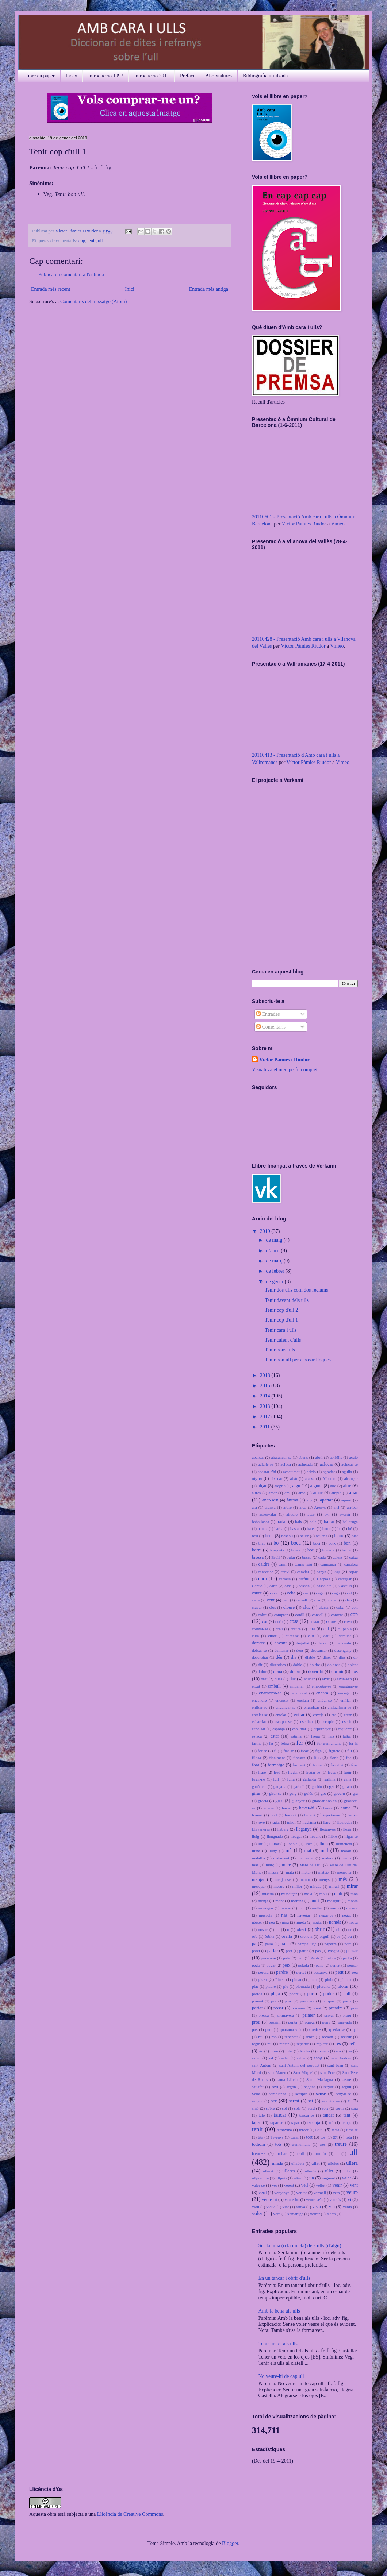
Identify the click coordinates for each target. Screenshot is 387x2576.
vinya (300, 2207)
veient (289, 2185)
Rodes (305, 2051)
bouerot (328, 1550)
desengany (343, 1650)
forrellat (337, 1765)
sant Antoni (261, 2065)
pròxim (274, 2022)
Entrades (268, 1014)
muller (317, 1908)
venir (337, 2185)
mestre (278, 1886)
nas (284, 1915)
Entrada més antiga (208, 289)
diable (310, 1657)
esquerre (345, 1729)
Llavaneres (261, 1829)
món (354, 1893)
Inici (129, 289)
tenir (91, 240)
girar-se (275, 1793)
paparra (330, 1943)
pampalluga (307, 1943)
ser (274, 2100)
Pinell (280, 1979)
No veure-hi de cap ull (281, 2376)
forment (298, 1765)
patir (287, 1958)
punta (292, 2022)
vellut (320, 2185)
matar (305, 1872)
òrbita (269, 1936)
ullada (277, 2163)
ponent (257, 2001)
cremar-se (260, 1629)
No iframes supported (297, 872)
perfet (301, 1972)
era (333, 1714)
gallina (329, 1779)
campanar (328, 1564)
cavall (275, 1593)
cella (256, 1600)
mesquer (259, 1886)
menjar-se (283, 1879)
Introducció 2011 (151, 75)
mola (308, 1893)
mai (307, 1850)
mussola (265, 1915)
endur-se (325, 1700)
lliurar (274, 1844)
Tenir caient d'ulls (283, 1340)
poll (346, 1993)
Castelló (345, 1586)
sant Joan (335, 2065)
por (274, 2001)
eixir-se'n (344, 1679)
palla (269, 1943)
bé (350, 1528)
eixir (326, 1679)
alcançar (351, 1478)
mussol (352, 1908)
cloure (289, 1607)
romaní (323, 2051)
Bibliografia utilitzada (265, 75)
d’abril (273, 1250)
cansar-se (265, 1571)
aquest (346, 1500)
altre (347, 1485)
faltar (346, 1736)
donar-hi (315, 1671)
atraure (292, 1514)
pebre (331, 1958)
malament (281, 1858)
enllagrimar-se (339, 1707)
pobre (294, 1993)
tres (322, 2144)
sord (311, 2108)
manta (346, 1858)
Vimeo (337, 524)
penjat (335, 1965)
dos (355, 1671)
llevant (315, 1836)
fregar (293, 1772)
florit (334, 1757)
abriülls (336, 1457)
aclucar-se (349, 1464)
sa (350, 2051)
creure (296, 1629)
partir (303, 1950)
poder (328, 1993)
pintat (313, 1979)
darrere (258, 1643)
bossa (295, 1550)
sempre (301, 2093)
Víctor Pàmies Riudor (303, 524)
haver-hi (306, 1807)
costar (314, 1621)
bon (347, 1543)
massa (273, 1872)
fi (275, 1750)
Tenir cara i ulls (280, 1330)
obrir (319, 1929)
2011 (265, 1427)
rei (269, 2043)
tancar (280, 2115)
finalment (277, 1757)
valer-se (258, 2185)
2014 (266, 1396)
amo (301, 1493)
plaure (270, 1986)
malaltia (258, 1858)
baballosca (260, 1521)
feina (285, 1743)
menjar (258, 1879)
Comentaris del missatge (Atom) (93, 301)
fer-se (262, 1750)
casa (287, 1586)
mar (255, 1865)
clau (348, 1600)
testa (336, 2130)
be (339, 1528)
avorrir (345, 1514)
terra (319, 2129)
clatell (333, 1600)
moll (323, 1893)
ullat (315, 2163)
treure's (258, 2153)
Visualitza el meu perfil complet (285, 1069)
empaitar (297, 1686)
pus (255, 2029)
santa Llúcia (287, 2079)
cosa (294, 1621)
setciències (331, 2101)
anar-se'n (270, 1500)
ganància (259, 1786)
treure (341, 2144)
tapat (295, 2122)
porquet (328, 2001)
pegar (271, 1965)
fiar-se (288, 1750)
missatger (289, 1893)
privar (329, 2015)
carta (273, 1586)
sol (284, 2108)
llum (323, 1843)
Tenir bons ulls (280, 1350)
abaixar (258, 1457)
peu (355, 1972)
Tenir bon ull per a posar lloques (298, 1359)
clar (317, 1600)
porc (288, 2001)
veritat (301, 2192)
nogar (317, 1922)
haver (286, 1808)
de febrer (276, 1271)
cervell (301, 1600)
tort (309, 2137)
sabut (256, 2058)
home (346, 1807)
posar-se (298, 2008)
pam (285, 1943)
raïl (261, 2037)
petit (339, 1972)
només (335, 1922)
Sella (256, 2093)
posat (317, 2008)
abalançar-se (281, 1457)
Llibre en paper (39, 75)
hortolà (290, 1815)
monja (263, 1900)
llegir (347, 1829)
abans (303, 1457)
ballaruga (350, 1521)
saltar (301, 2058)
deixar (323, 1643)
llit (260, 1844)
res (338, 2043)
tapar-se (276, 2122)
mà (289, 1850)
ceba (291, 1593)
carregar (345, 1579)
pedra (347, 1958)
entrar (299, 1714)
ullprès (281, 2178)
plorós (257, 1993)
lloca (308, 1844)
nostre (263, 1929)
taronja (313, 2122)
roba (288, 2051)
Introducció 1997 (105, 75)
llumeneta (344, 1844)
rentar (284, 2043)
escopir (327, 1721)
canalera (351, 1564)
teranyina (284, 2130)
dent (299, 1650)
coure (331, 1621)
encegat (344, 1693)
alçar (262, 1485)
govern (339, 1793)
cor (265, 1621)
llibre (332, 1836)
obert (301, 1929)
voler (257, 2213)
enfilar (345, 1700)
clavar (257, 1607)
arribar (352, 1507)
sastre (346, 2079)
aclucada (305, 1464)
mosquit (333, 1900)
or (350, 1929)
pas (318, 1950)
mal (324, 1850)
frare (262, 1772)
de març (274, 1261)
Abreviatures (219, 75)
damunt (344, 1636)
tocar (295, 2137)
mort (314, 1900)
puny (326, 2022)
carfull (304, 1579)
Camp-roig (303, 1564)
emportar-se (321, 1686)
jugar (276, 1822)
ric (260, 2051)
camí (283, 1564)
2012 (266, 1416)
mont (279, 1900)
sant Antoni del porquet (299, 2065)
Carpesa (323, 1579)
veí (274, 2185)
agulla (347, 1471)
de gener (275, 1281)
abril (319, 1457)
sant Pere (327, 2072)
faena (315, 1736)
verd (262, 2192)
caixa (353, 1557)
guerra (269, 1808)
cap (337, 1571)
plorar (343, 1986)
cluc (307, 1607)
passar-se (268, 1958)
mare (286, 1864)
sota (354, 2108)
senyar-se (343, 2093)
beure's (321, 1536)
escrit (346, 1721)
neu (272, 1922)
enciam (303, 1700)
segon (291, 2087)
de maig (274, 1240)
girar (256, 1793)
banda (263, 1528)
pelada (303, 1965)
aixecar (276, 1478)
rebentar (291, 2037)
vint (286, 2207)
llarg (326, 1822)
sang (318, 2057)
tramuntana (301, 2144)
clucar (324, 1607)
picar (262, 1979)
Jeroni (353, 1815)
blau (261, 1543)
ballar (329, 1521)
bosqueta (276, 1550)
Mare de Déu (310, 1865)
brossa (258, 1557)
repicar (322, 2043)
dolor (262, 1671)
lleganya (304, 1829)
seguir (328, 2087)
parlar (272, 1950)
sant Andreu (341, 2058)
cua (312, 1628)
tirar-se (352, 2130)
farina (256, 1743)
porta (347, 2001)
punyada (345, 2022)
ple (285, 1986)
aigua (257, 1478)
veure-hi (269, 2199)
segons (309, 2087)
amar (273, 1493)
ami (287, 1493)
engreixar (311, 1707)
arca (302, 1507)
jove (261, 1822)
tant (347, 2115)
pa (254, 1943)
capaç (353, 1571)
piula (329, 1979)
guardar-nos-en (324, 1800)
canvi (285, 1571)
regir (256, 2043)
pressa (263, 2015)
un (311, 2177)
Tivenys (277, 2137)
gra (355, 1793)
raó (274, 2037)
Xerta (331, 2213)
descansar (318, 1650)
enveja (318, 1714)
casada (304, 1586)
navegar (303, 1915)
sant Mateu (277, 2072)
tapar (256, 2122)
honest (257, 1815)
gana (347, 1779)
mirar (352, 1886)
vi (349, 2199)
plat (255, 1986)
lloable (291, 1844)
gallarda (309, 1779)
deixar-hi (344, 1643)
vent (354, 2185)
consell (317, 1614)
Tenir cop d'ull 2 (281, 1310)
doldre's (333, 1664)
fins (317, 1757)
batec (311, 1528)
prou (256, 2022)
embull (274, 1686)
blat (355, 1536)
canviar (303, 1571)
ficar (305, 1750)
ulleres (289, 2171)
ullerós (310, 2171)
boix (332, 1543)
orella (286, 1936)
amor (318, 1492)
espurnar (299, 1729)
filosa (256, 1757)
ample (336, 1493)
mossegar (265, 1908)
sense (321, 2093)
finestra (299, 1757)
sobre (270, 2108)
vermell (320, 2192)
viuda (347, 2207)
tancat (328, 2115)
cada (322, 1557)
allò (333, 1486)
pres (354, 2008)
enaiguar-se (348, 1686)
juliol (291, 1822)
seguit (347, 2087)
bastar (295, 1528)
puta (268, 2029)
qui (355, 2029)
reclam (327, 2037)
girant (347, 1786)
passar (352, 1950)
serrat (294, 2100)
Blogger (230, 2543)
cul (326, 1628)
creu (279, 1629)
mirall (334, 1886)
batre (326, 1528)
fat (271, 1743)
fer (299, 1742)
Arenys (320, 1507)
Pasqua (333, 1950)
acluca (285, 1464)
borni (257, 1550)
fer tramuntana (329, 1743)
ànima (292, 1500)
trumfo (320, 2153)
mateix (323, 1872)
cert (286, 1600)
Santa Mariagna (319, 2079)
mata (290, 1872)
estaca (257, 1736)
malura (327, 1858)
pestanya (320, 1972)
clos (272, 1607)
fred (277, 1772)
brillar (347, 1550)
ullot (347, 2171)
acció (353, 1457)
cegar (320, 1593)
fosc (354, 1765)
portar (257, 2007)
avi (327, 1514)
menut (305, 1879)
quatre (315, 2029)
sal (271, 2058)
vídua (270, 2207)
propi (346, 2015)
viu (332, 2206)
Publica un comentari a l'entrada (71, 274)
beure (304, 1536)
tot (335, 2137)
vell (304, 2185)
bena (269, 1535)
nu (278, 1929)
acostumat (291, 1471)
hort (274, 1815)
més (343, 1879)
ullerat (268, 2171)
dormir (337, 1671)
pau (300, 1958)
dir (355, 1657)
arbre (287, 1507)
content (337, 1614)
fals (331, 1736)
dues (278, 1679)
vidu (255, 2207)
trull (300, 2153)
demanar (282, 1650)
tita (260, 2137)
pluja (275, 1993)
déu (279, 1657)
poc (310, 1993)
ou (350, 1936)
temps (347, 2122)
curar (272, 1636)
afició (311, 1471)
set (310, 2100)
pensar (352, 1965)
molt (338, 1893)
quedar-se (337, 2029)
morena (297, 1900)
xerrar (315, 2213)
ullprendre (260, 2178)
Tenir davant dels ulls (287, 1300)
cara (262, 1578)
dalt (326, 1636)
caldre (264, 1564)
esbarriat (259, 1721)
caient (337, 1557)
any (310, 1500)
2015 (266, 1385)
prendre (335, 2007)
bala (313, 1521)
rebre (310, 2037)
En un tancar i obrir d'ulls (284, 2278)
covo (348, 1621)
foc (348, 1757)
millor (297, 1886)
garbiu (316, 1786)
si (349, 2100)
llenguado (275, 1836)
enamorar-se (270, 1693)
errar (348, 1714)
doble (297, 1664)
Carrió (257, 1586)
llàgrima (309, 1822)
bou (310, 1550)
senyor (257, 2101)
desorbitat (260, 1657)
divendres (278, 1664)
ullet (329, 2171)
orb (254, 1936)
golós (308, 1793)
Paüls (315, 1958)
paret (256, 1950)
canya (321, 1571)
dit (260, 1664)
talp (262, 2115)
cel (349, 1593)
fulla (291, 1779)
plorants (323, 1986)
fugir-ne (258, 1779)
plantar (346, 1979)
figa (318, 1750)
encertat (281, 1700)
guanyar (297, 1800)
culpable (345, 1629)
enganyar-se (285, 1707)
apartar (326, 1500)
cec (306, 1593)
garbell (298, 1786)
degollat (302, 1643)
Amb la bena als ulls (279, 2311)
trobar (282, 2153)
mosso (286, 1908)
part (289, 1950)
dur (293, 1678)
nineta (301, 1922)
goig (292, 1793)
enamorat (299, 1693)
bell (255, 1536)
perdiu (263, 1972)
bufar (291, 1557)
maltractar (305, 1858)
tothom (258, 2144)
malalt (346, 1850)
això (293, 1478)
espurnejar (322, 1729)
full (276, 1779)
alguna (316, 1485)
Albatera (329, 1478)
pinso (296, 1979)
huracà (309, 1815)
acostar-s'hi (267, 1471)
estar (274, 1736)
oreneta (306, 1936)
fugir (348, 1772)
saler (285, 2058)
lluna (256, 1850)
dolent (353, 1664)
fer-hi (353, 1743)
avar (310, 1514)
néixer (257, 1922)
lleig (255, 1836)
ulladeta (297, 2163)
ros (338, 2051)
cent (271, 1600)
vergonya (281, 2192)
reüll (353, 2043)
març (270, 1865)
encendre (259, 1700)
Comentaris (271, 1027)
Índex (71, 75)
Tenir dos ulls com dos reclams (296, 1290)
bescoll (287, 1536)
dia (293, 1657)
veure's (335, 2199)
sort (325, 2108)
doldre (315, 1664)
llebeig (282, 1829)
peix (287, 1965)
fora (255, 1764)
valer (346, 2177)
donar (295, 1671)
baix (298, 1521)
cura (255, 1636)
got (323, 1793)
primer (309, 2015)
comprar (281, 1614)
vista (316, 2206)
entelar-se (260, 1714)
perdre (282, 1972)
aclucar (326, 1464)
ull (100, 240)
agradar (329, 1471)
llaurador (344, 1822)
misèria (268, 1893)
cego (336, 1593)
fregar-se (313, 1772)
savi (275, 2087)
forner (318, 1765)
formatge (276, 1764)
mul (301, 1908)
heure (328, 1808)
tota (349, 2137)
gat (331, 1786)
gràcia (263, 1800)
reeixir (346, 2037)
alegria (279, 1486)
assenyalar (267, 1514)
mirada (315, 1886)
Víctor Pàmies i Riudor (77, 231)
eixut (256, 1686)
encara (322, 1693)
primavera (285, 2015)
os (338, 1936)
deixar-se (259, 1650)
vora (277, 2213)
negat (346, 1915)
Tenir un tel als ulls (278, 2343)
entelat (280, 1714)
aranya (270, 1507)
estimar (297, 1736)
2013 (266, 1406)
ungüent (328, 2178)
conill (299, 1614)
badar (282, 1521)
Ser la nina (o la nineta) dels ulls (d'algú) (299, 2245)
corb (279, 1621)
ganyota (279, 1786)
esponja (278, 1729)
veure (352, 2192)
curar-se (292, 1636)
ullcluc (333, 2163)
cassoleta (324, 1586)
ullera (352, 2163)
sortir (340, 2108)
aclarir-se (265, 1464)
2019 (266, 1231)
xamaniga (295, 2213)
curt (311, 1636)
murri (334, 1908)
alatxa (310, 1478)
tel (331, 2122)
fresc (332, 1772)
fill (349, 1750)
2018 (266, 1375)
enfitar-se (259, 1707)
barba (278, 1528)
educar (309, 1679)
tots (278, 2144)
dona (277, 1671)
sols (297, 2108)
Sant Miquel (303, 2072)
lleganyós (328, 1829)
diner (327, 1657)
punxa (309, 2022)
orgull (325, 1936)
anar (353, 1492)
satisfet (258, 2087)
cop (81, 240)
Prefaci (187, 75)
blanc (339, 1535)
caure (257, 1593)
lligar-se (351, 1836)
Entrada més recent (50, 289)
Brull (275, 1557)
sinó (255, 2108)
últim (298, 2178)
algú (296, 1485)
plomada (303, 1986)
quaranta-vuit (291, 2029)
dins (342, 1657)
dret (264, 1679)
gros (279, 1800)
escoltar (306, 1721)
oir (338, 1929)
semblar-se (278, 2093)
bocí (316, 1543)
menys (324, 1879)
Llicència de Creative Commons (130, 2514)
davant (280, 1643)
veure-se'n (314, 2199)
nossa (353, 1922)
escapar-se (283, 1721)
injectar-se (331, 1815)
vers (336, 2192)
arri (337, 1507)
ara (254, 1507)
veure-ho (292, 2199)
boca (295, 1543)
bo (276, 1543)
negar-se (326, 1915)
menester (344, 1872)
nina (285, 1922)
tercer (303, 2130)
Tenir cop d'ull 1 (281, 1320)
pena (319, 1965)
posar (278, 2007)
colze (262, 1614)
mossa (353, 1900)
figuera (334, 1750)
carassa (285, 1579)
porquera (307, 2001)
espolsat (258, 1729)
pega (256, 1965)
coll (355, 1607)
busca (306, 1557)
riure (274, 2051)
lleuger (296, 1836)
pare (347, 1943)
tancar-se (306, 2115)
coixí (340, 1607)
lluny (273, 1850)
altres (256, 1493)
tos (323, 2137)
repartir (302, 2043)
